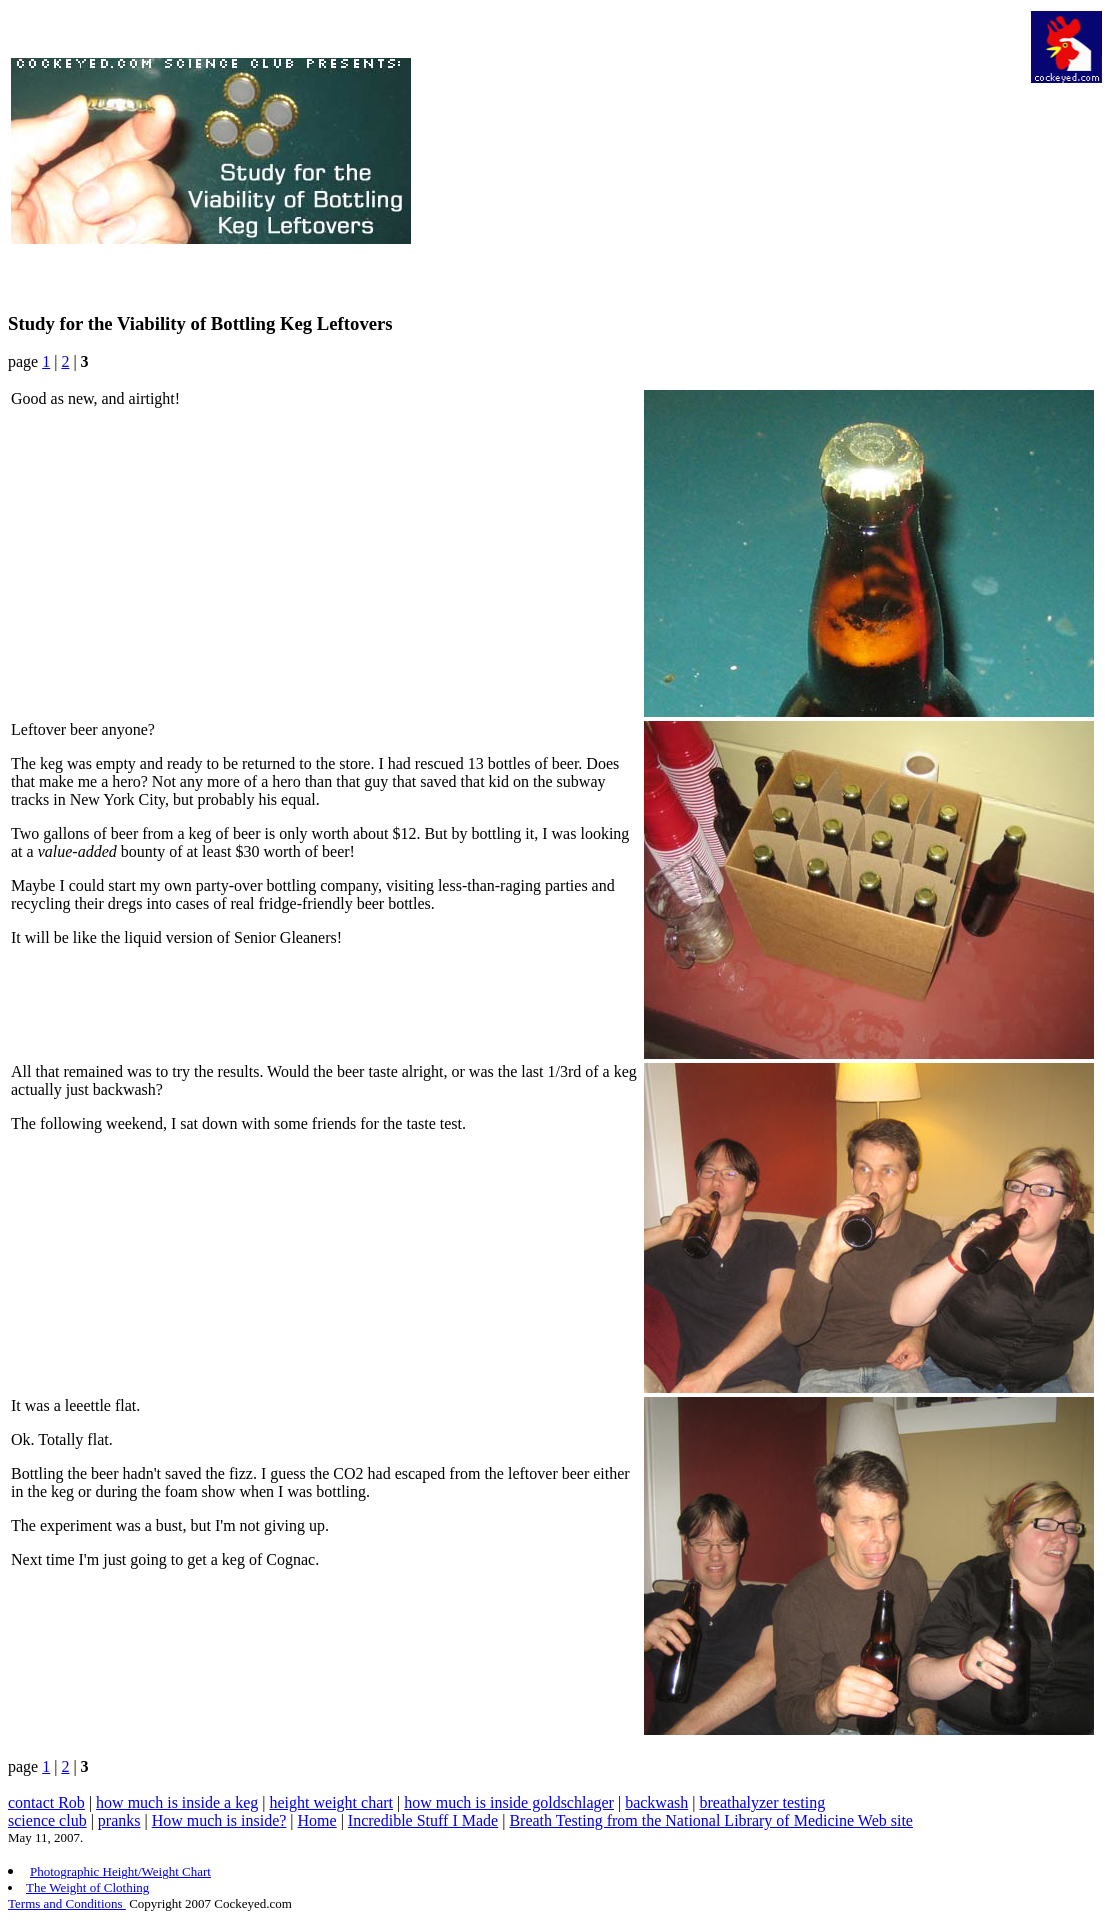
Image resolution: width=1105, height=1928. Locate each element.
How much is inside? (219, 1820)
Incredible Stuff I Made (423, 1820)
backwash (656, 1802)
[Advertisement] (719, 151)
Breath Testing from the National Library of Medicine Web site (711, 1820)
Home (317, 1820)
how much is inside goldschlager (509, 1802)
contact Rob (46, 1802)
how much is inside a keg (177, 1802)
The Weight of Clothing (87, 1887)
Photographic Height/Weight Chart (120, 1871)
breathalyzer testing (762, 1802)
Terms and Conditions (67, 1903)
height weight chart (331, 1802)
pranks (119, 1820)
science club (47, 1820)
